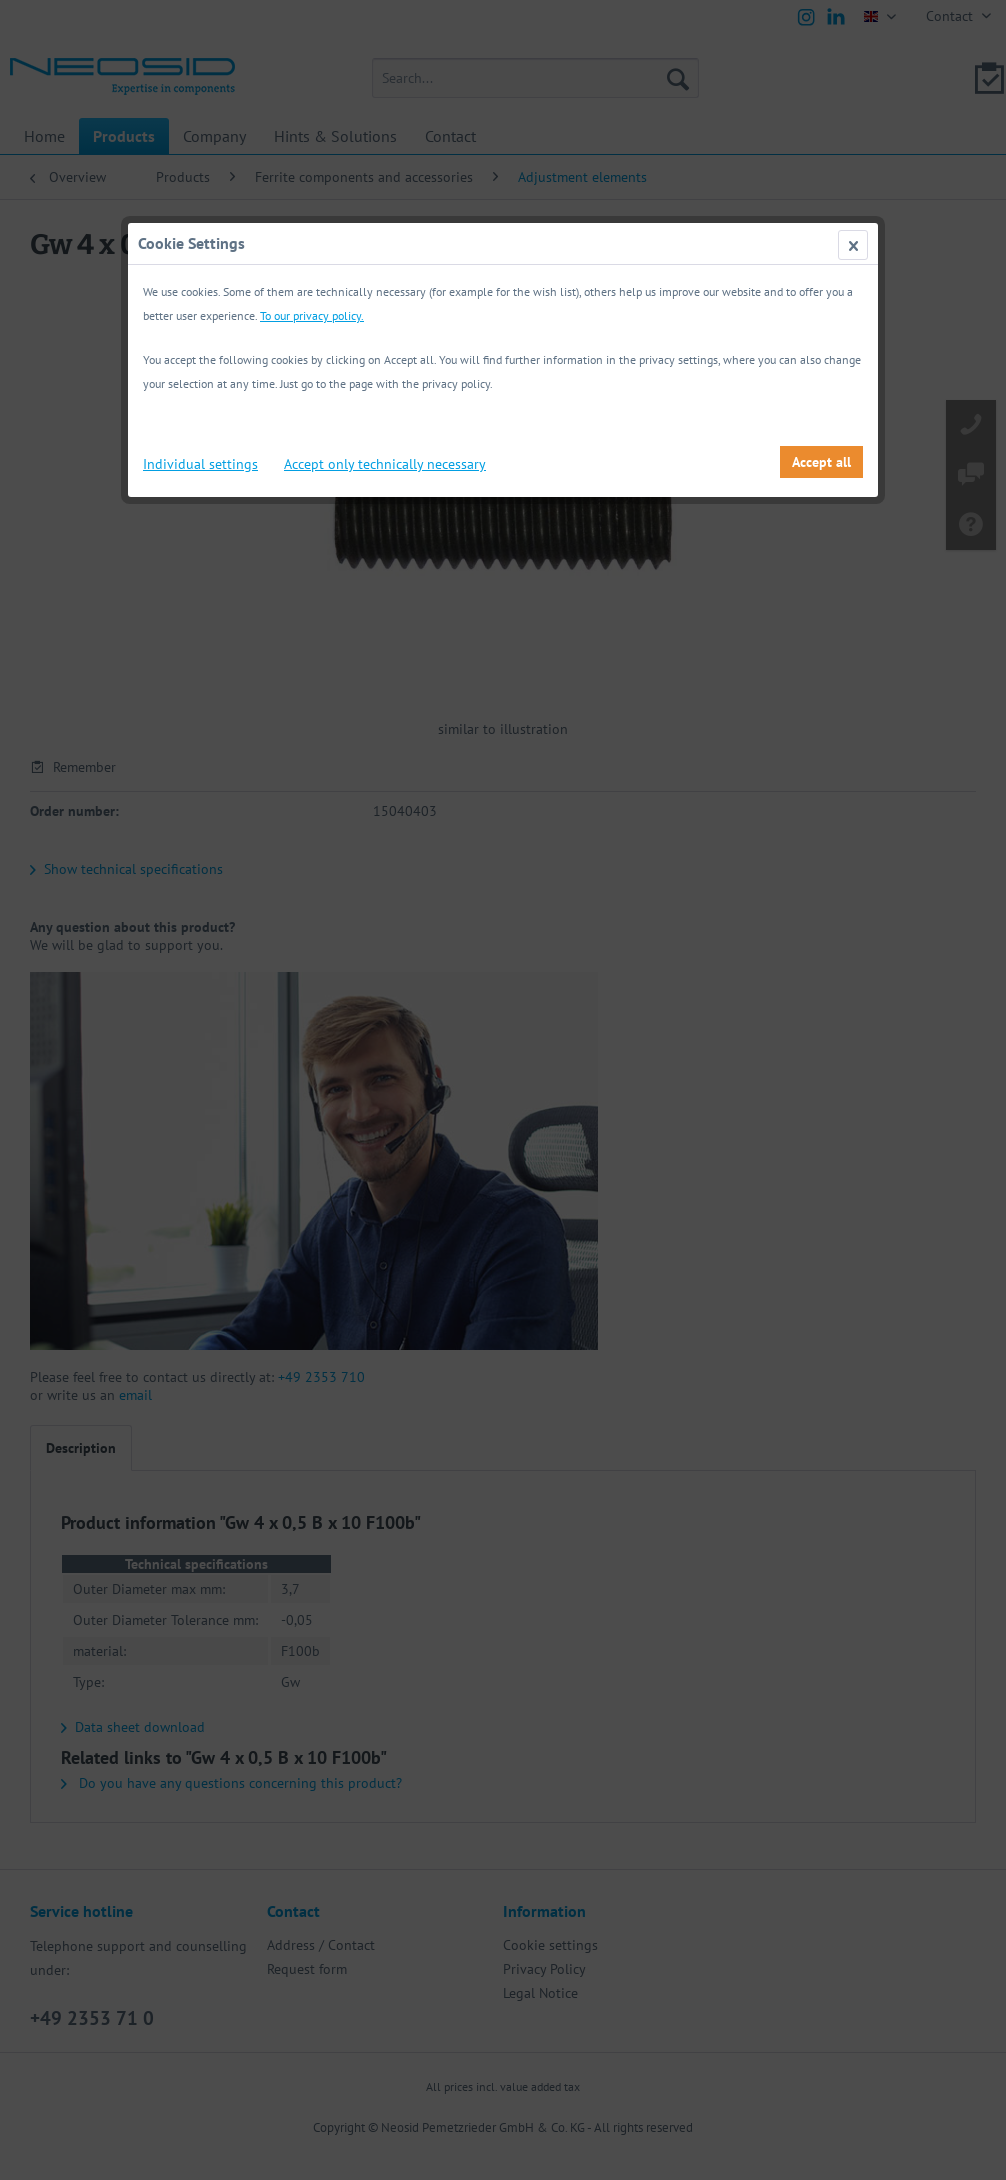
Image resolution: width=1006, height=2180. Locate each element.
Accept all (821, 462)
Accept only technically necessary (385, 464)
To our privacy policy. (312, 315)
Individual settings (200, 464)
